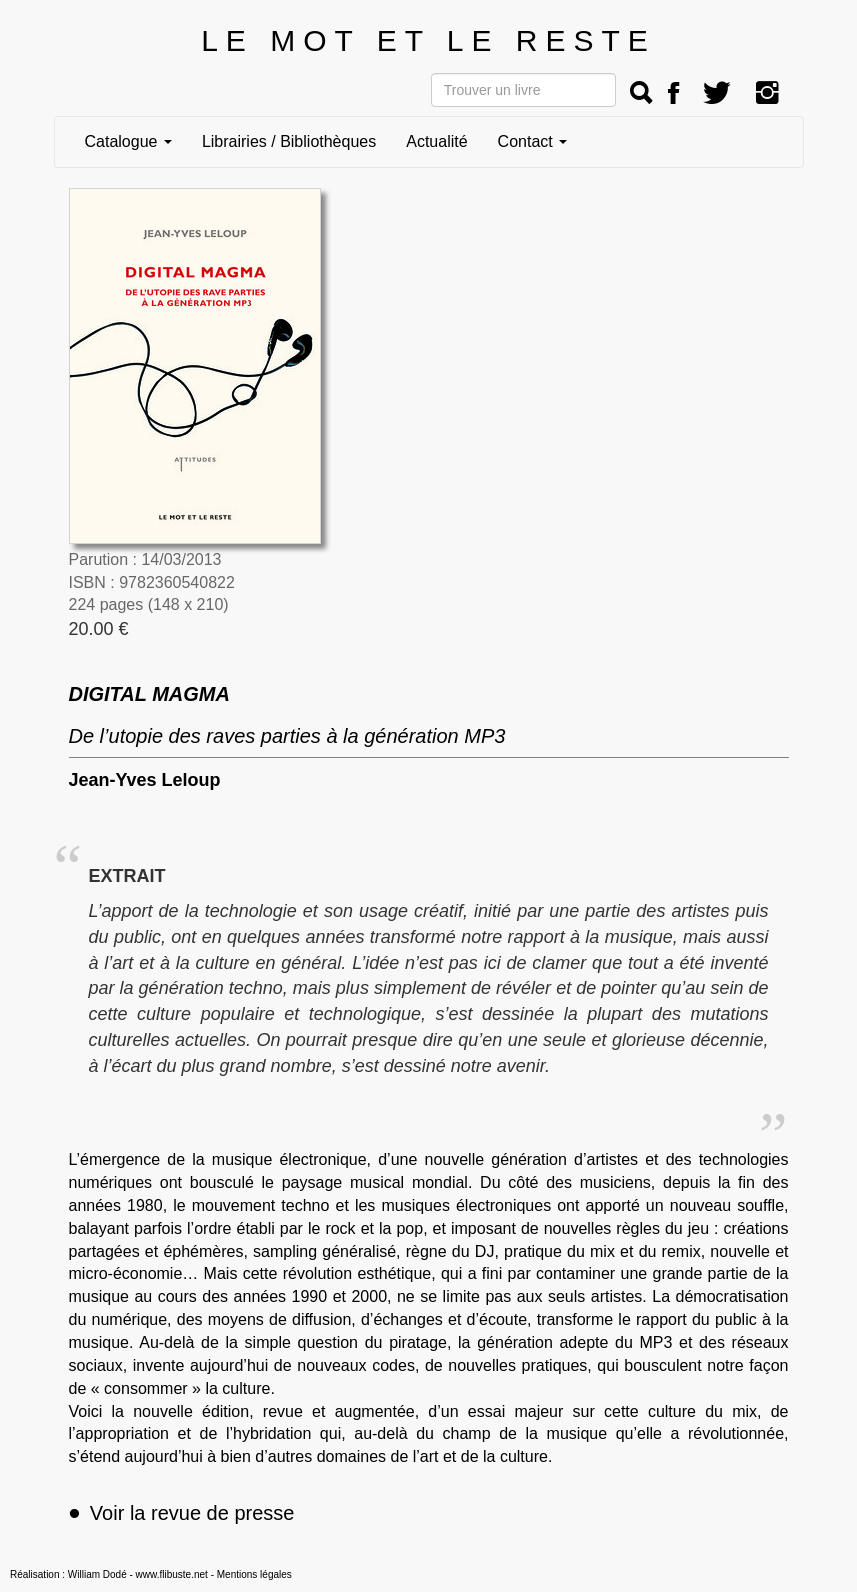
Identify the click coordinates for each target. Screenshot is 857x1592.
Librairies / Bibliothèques (289, 141)
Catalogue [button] (128, 141)
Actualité (436, 141)
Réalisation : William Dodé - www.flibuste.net (109, 1574)
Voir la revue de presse (182, 1513)
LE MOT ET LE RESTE (428, 40)
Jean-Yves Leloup (145, 780)
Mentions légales (254, 1574)
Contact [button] (533, 141)
